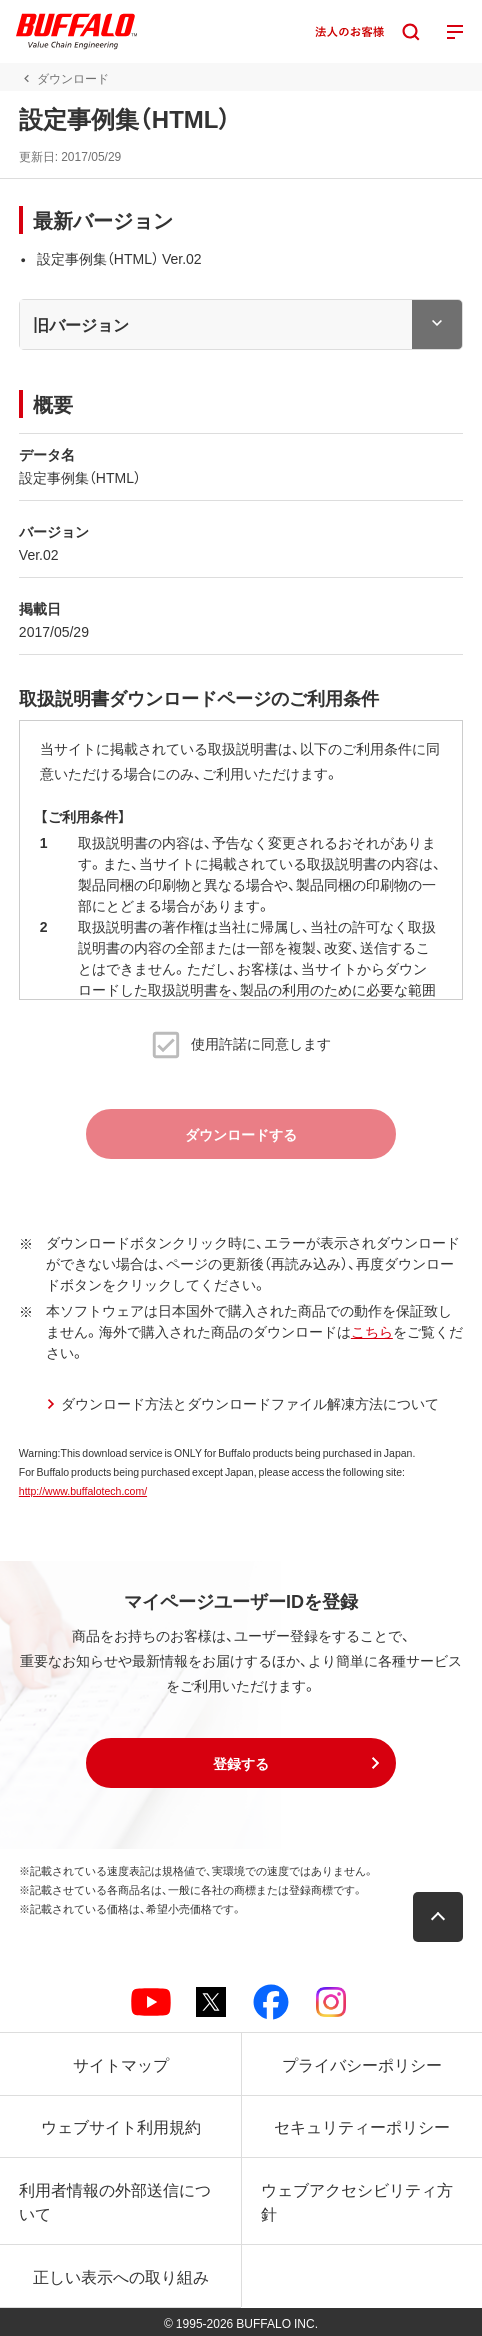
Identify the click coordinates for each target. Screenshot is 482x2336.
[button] (241, 1763)
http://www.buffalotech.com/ (83, 1490)
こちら (372, 1331)
